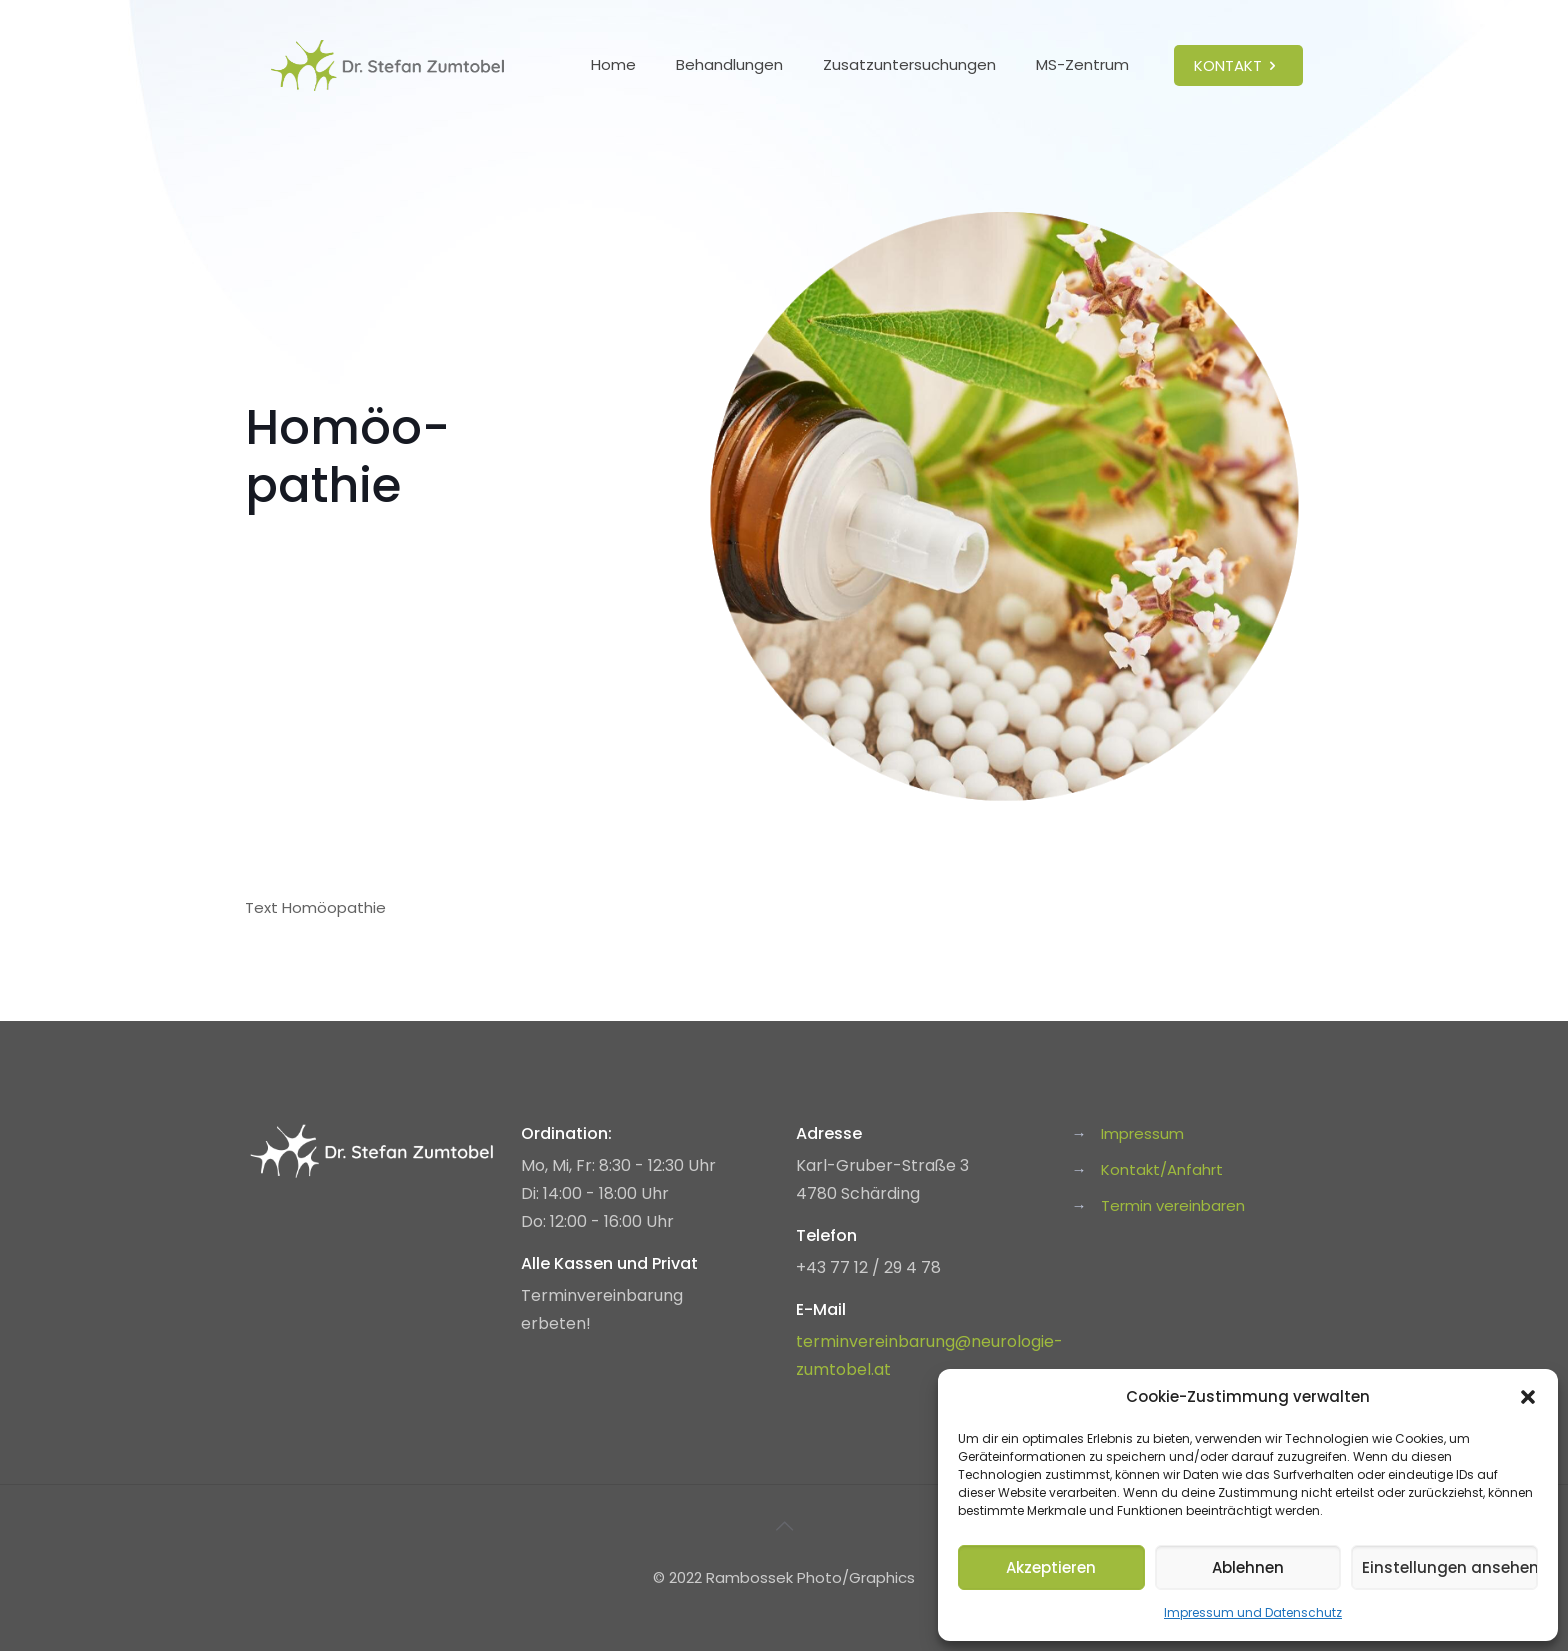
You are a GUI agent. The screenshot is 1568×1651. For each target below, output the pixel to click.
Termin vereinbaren (1173, 1205)
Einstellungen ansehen (1450, 1567)
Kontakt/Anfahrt (1162, 1169)
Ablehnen (1248, 1567)
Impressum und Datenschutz (1253, 1612)
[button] (1528, 1397)
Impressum (1142, 1133)
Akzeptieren (1051, 1567)
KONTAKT (1238, 65)
